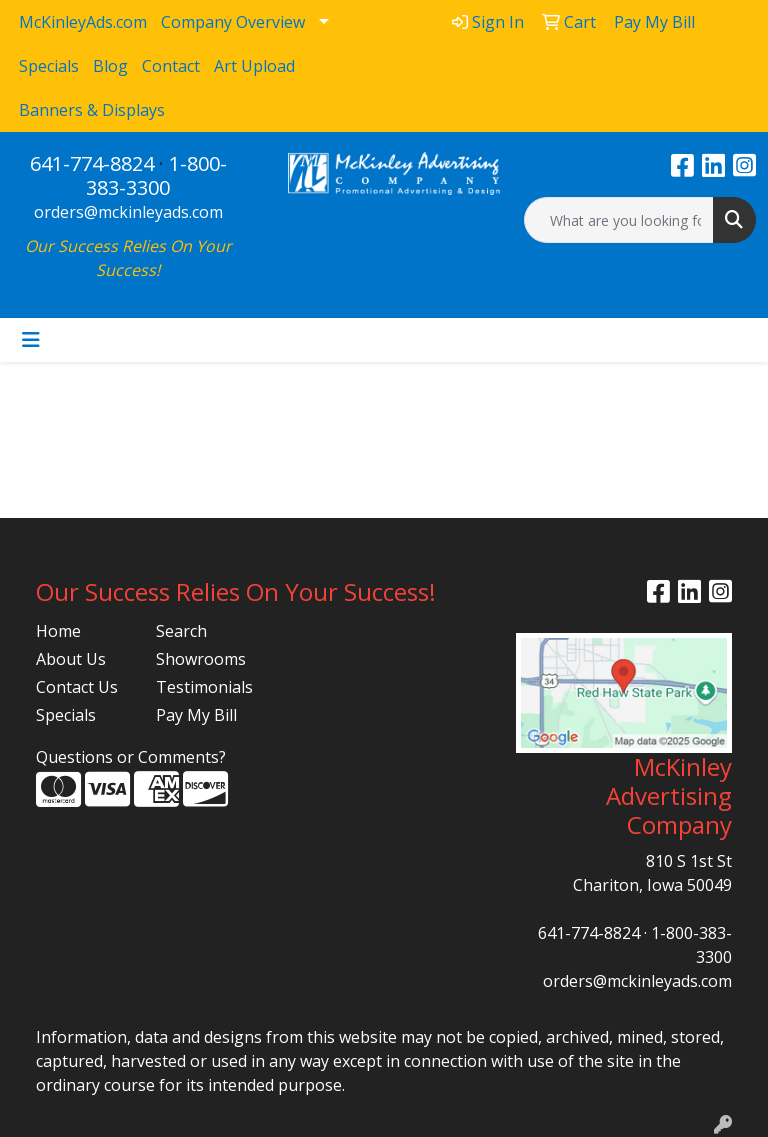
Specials (66, 715)
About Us (71, 659)
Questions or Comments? (131, 757)
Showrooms (201, 659)
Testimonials (204, 687)
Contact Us (77, 687)
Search (181, 631)
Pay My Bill (196, 715)
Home (58, 631)
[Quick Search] (619, 220)
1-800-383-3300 (156, 175)
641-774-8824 (92, 163)
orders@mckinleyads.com (128, 212)
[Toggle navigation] (31, 340)
